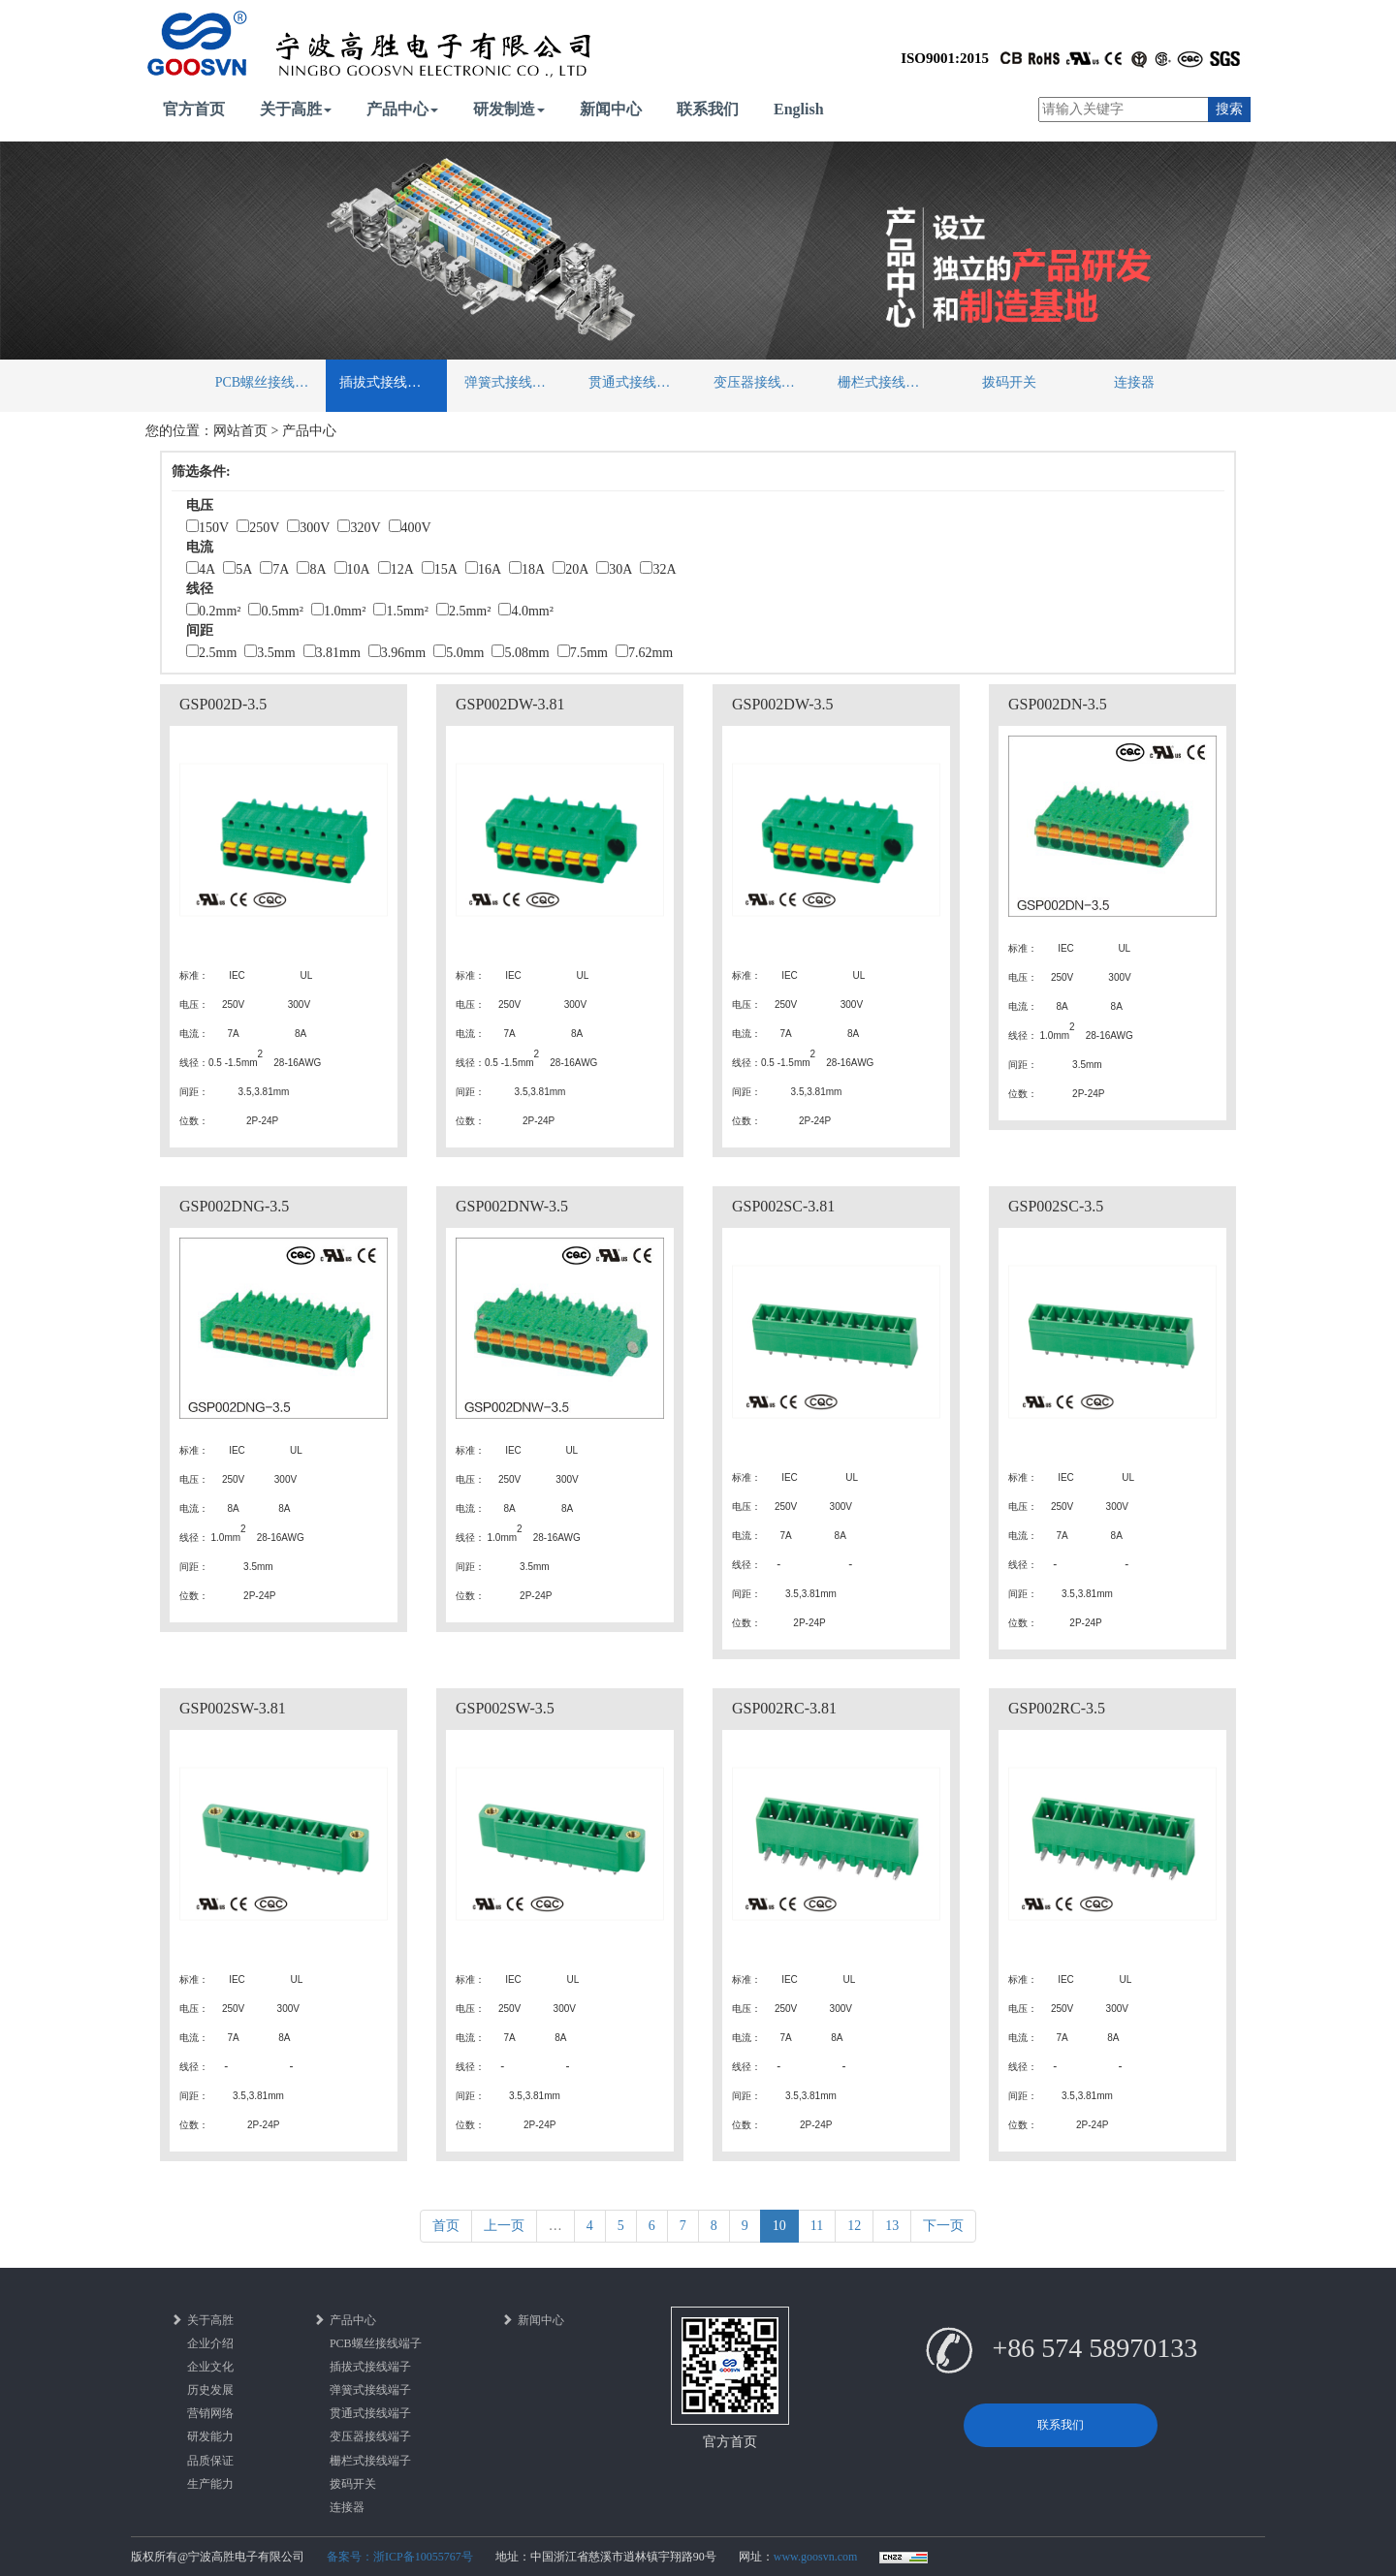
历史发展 (210, 2390)
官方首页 (194, 109)
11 (816, 2225)
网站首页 (240, 431)
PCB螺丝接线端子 (268, 382)
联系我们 (708, 109)
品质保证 (210, 2460)
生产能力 (210, 2484)
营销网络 (210, 2413)
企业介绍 (210, 2343)
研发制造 (509, 109)
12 (854, 2225)
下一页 (943, 2225)
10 (779, 2225)
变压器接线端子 (761, 382)
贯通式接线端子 (635, 382)
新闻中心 (611, 109)
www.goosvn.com (816, 2556)
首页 (446, 2225)
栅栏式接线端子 (885, 382)
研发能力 (210, 2436)
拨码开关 (1009, 382)
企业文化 (210, 2366)
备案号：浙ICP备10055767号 (400, 2556)
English (799, 109)
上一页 (504, 2225)
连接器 (1134, 382)
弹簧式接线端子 (511, 382)
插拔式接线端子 (386, 382)
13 (892, 2225)
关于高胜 (296, 109)
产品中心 (402, 109)
